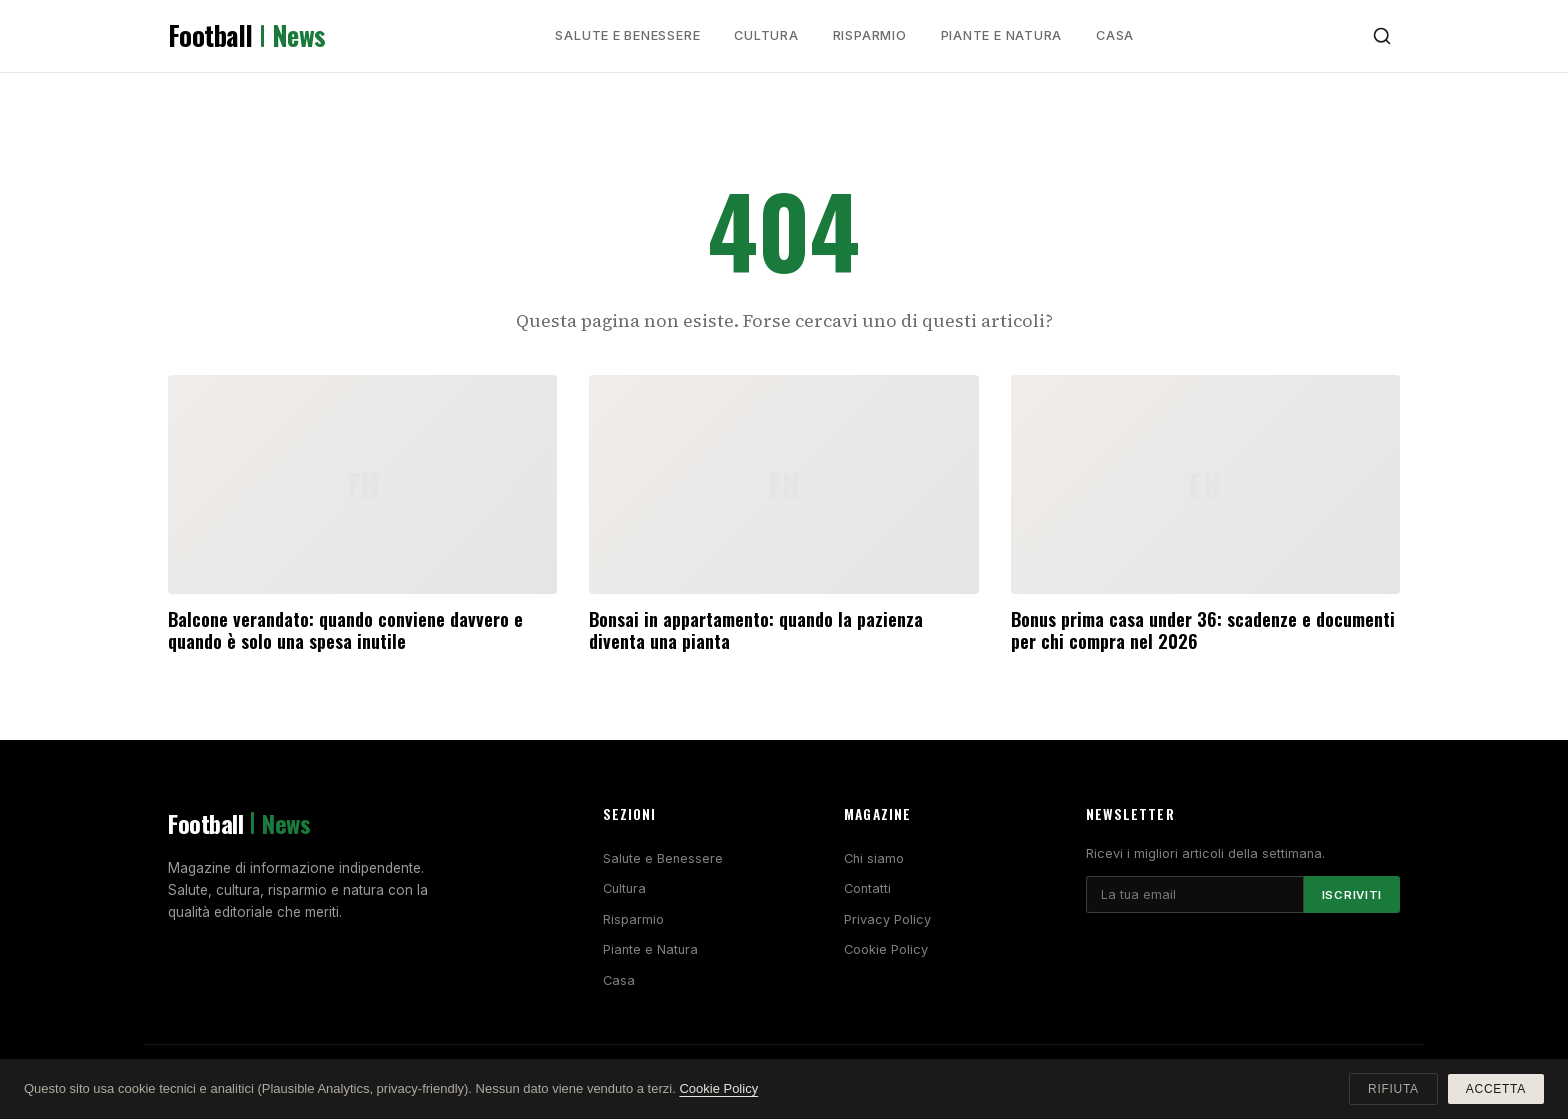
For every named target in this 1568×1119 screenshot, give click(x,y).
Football (247, 36)
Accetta (1496, 1089)
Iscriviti (1352, 895)
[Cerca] (1382, 36)
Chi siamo (874, 858)
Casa (1115, 35)
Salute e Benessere (627, 35)
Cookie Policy (886, 949)
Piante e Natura (1002, 35)
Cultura (766, 35)
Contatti (867, 888)
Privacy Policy (887, 919)
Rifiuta (1393, 1089)
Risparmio (870, 35)
